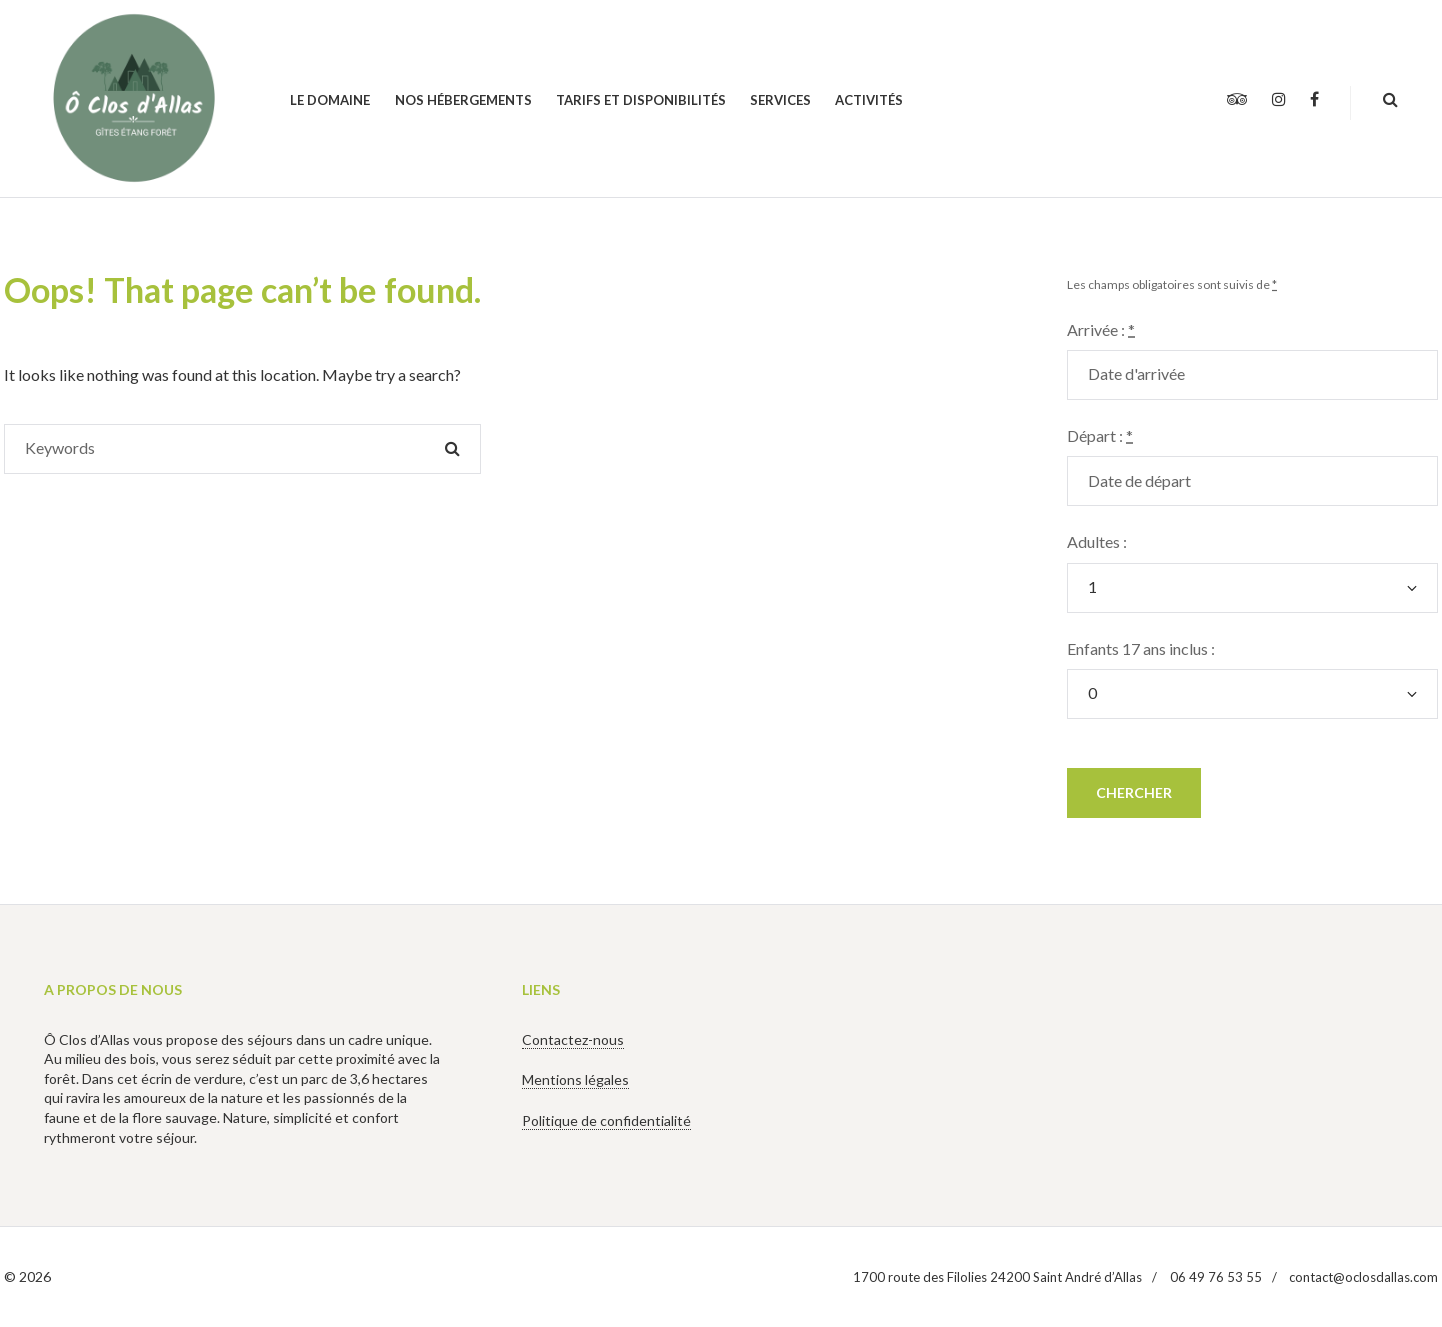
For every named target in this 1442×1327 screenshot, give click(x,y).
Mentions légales (575, 1079)
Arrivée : (1101, 329)
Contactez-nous (573, 1039)
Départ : (1100, 435)
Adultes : (1097, 541)
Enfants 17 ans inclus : (1141, 648)
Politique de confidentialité (606, 1120)
